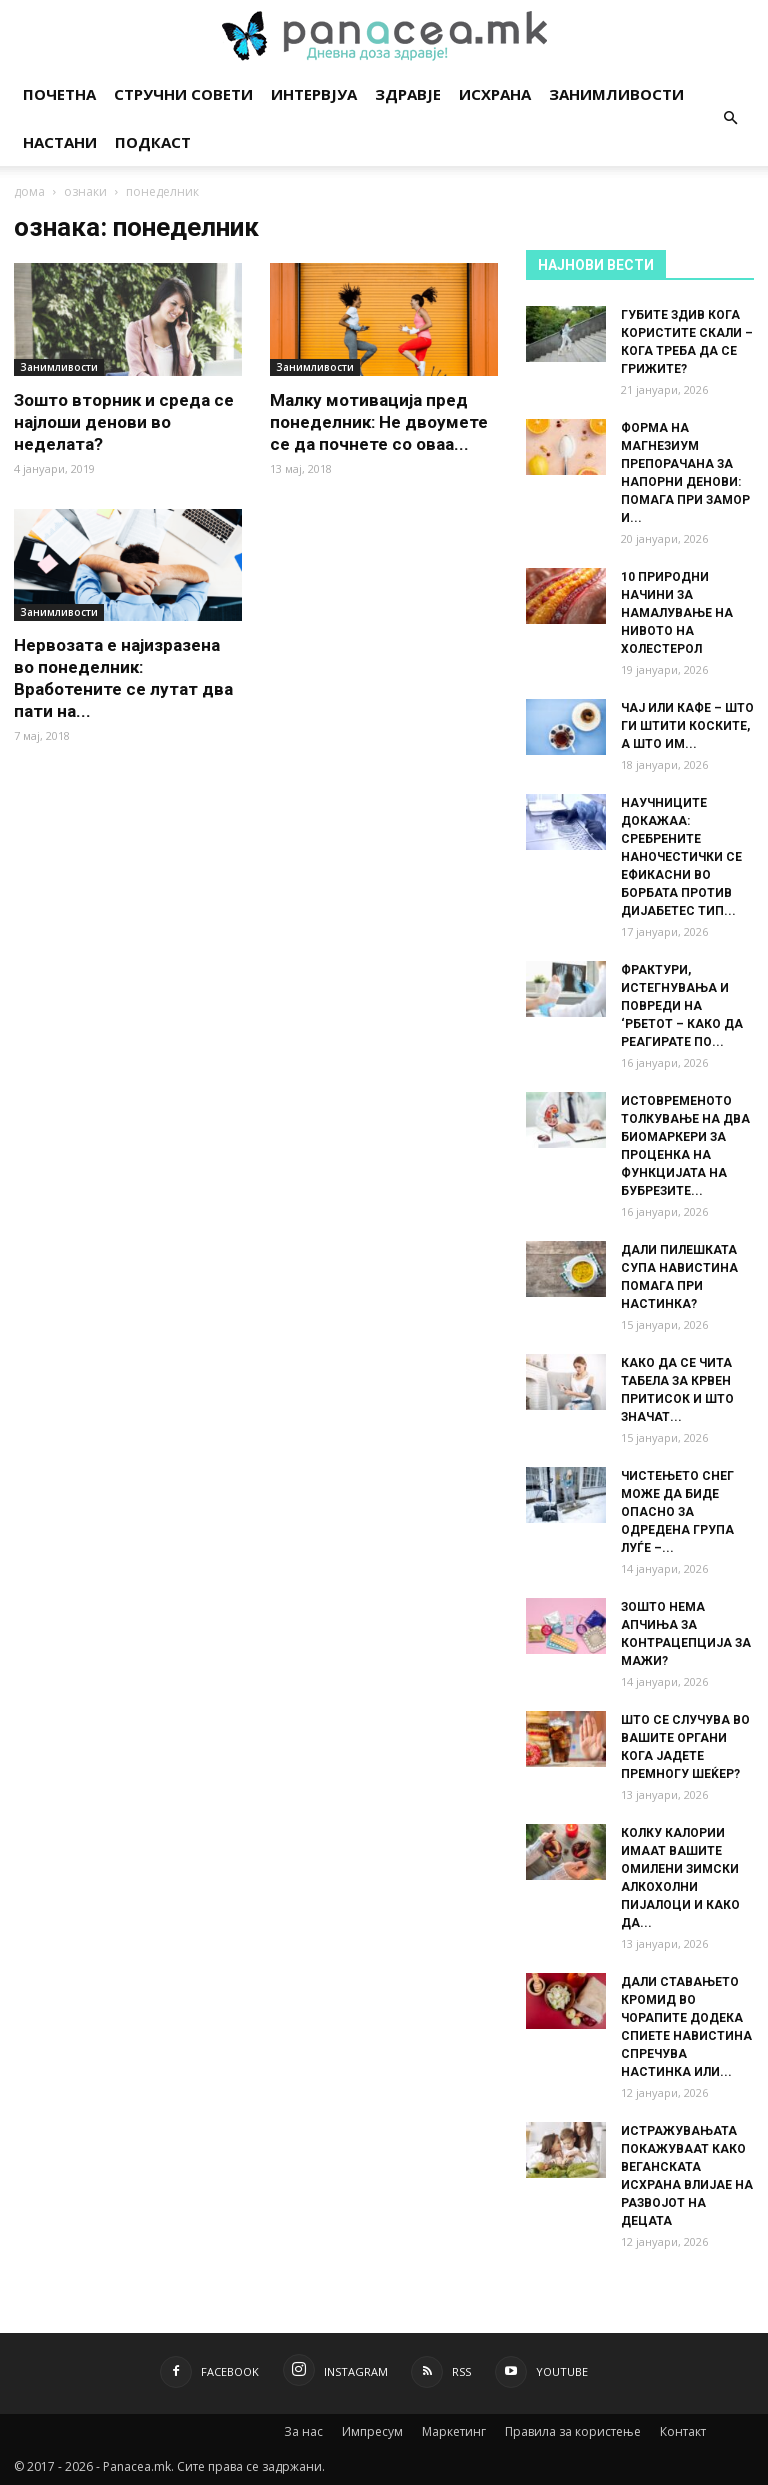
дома (29, 191)
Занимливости (616, 94)
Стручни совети (183, 94)
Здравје (408, 94)
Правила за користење (573, 2431)
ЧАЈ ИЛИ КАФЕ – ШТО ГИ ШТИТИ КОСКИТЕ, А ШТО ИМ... (687, 726)
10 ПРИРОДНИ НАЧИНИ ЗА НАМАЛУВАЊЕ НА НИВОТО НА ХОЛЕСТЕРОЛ (677, 613)
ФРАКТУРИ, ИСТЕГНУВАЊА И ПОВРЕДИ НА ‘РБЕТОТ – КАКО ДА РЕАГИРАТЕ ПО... (682, 1006)
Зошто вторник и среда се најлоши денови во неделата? (124, 422)
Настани (60, 142)
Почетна (59, 94)
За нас (303, 2431)
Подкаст (153, 142)
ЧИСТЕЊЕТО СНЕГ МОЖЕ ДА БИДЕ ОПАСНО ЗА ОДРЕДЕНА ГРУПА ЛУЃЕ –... (677, 1512)
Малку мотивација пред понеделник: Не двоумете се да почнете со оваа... (379, 422)
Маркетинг (454, 2431)
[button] (730, 118)
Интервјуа (314, 94)
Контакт (683, 2431)
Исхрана (495, 94)
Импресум (372, 2431)
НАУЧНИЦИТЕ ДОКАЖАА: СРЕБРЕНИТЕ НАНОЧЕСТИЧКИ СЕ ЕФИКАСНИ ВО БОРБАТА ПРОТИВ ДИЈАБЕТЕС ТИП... (681, 857)
